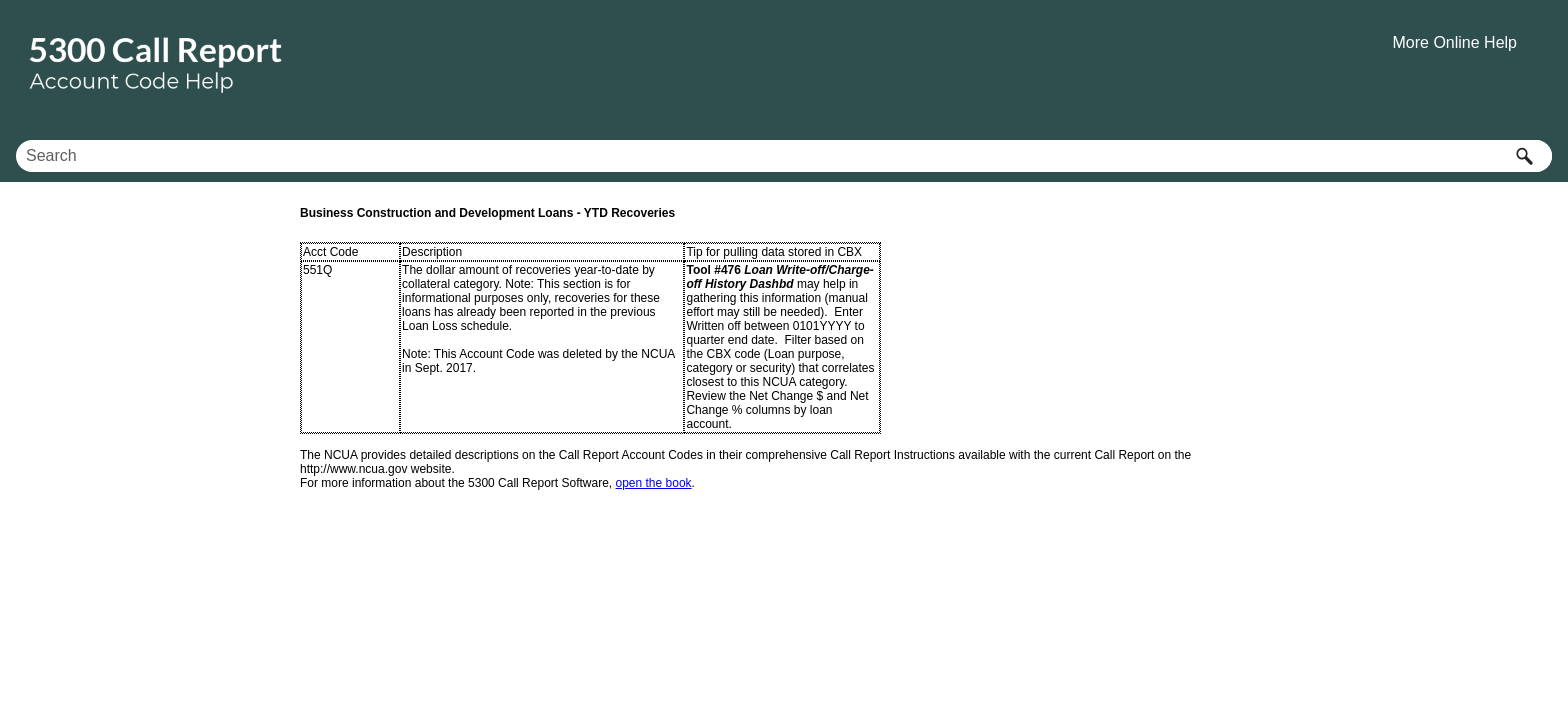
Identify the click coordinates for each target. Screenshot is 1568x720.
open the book (654, 483)
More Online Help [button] (1455, 42)
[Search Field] (784, 156)
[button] (1524, 156)
